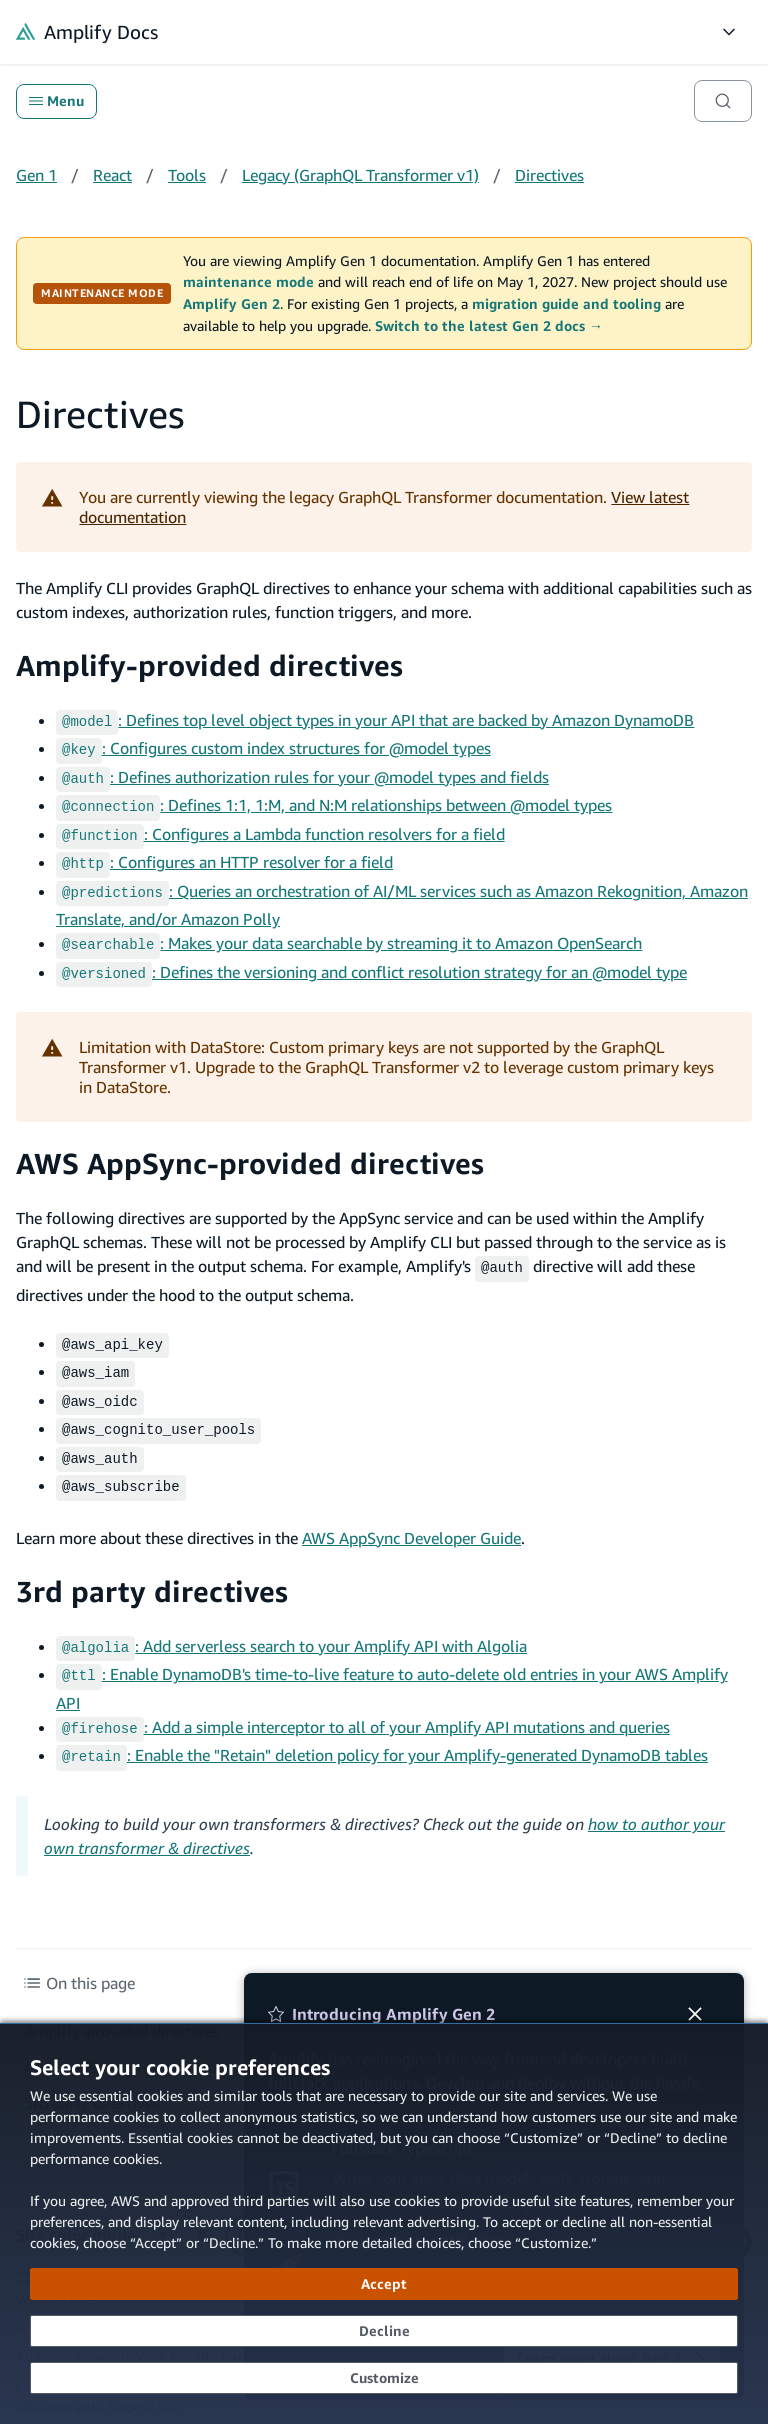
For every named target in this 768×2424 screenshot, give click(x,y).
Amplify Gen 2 (231, 304)
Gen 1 (36, 175)
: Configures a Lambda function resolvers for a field (280, 826)
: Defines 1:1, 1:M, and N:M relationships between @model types (334, 799)
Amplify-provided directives (209, 665)
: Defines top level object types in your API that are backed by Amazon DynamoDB (375, 720)
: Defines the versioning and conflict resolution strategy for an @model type (371, 956)
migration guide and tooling (566, 304)
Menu (56, 101)
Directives (549, 175)
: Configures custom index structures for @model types (273, 746)
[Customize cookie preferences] (384, 2378)
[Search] (723, 101)
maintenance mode (248, 282)
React (112, 175)
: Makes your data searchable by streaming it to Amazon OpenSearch (349, 929)
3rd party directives (152, 1559)
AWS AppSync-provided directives (250, 1145)
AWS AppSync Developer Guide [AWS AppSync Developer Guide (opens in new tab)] (411, 1506)
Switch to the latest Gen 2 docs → (489, 326)
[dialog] (384, 2223)
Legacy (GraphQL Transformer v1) (360, 175)
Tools (187, 175)
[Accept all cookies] (384, 2284)
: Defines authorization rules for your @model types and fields (302, 773)
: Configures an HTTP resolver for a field (224, 852)
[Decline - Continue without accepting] (384, 2331)
